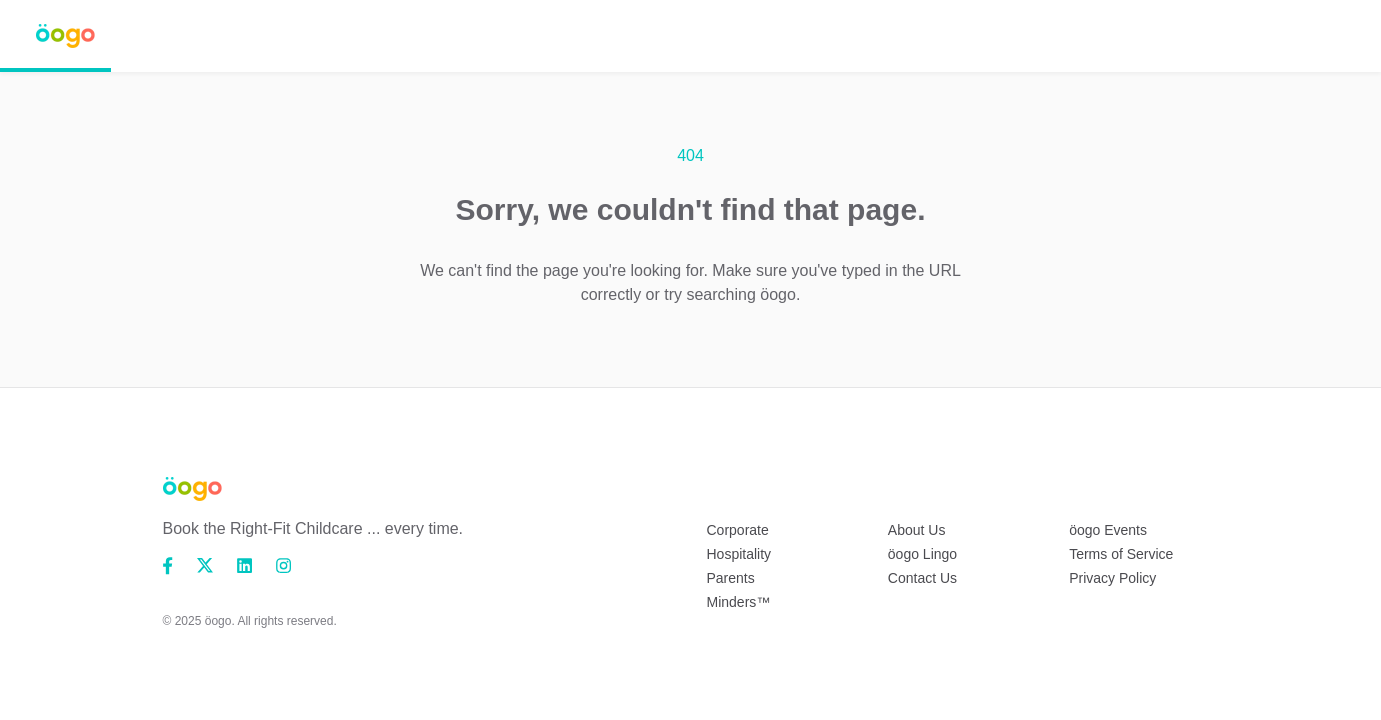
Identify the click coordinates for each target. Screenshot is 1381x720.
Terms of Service (1121, 554)
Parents (731, 578)
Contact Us (922, 578)
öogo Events (1108, 530)
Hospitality (739, 554)
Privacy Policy (1112, 578)
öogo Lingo (922, 554)
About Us (917, 530)
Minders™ (739, 602)
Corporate (738, 530)
